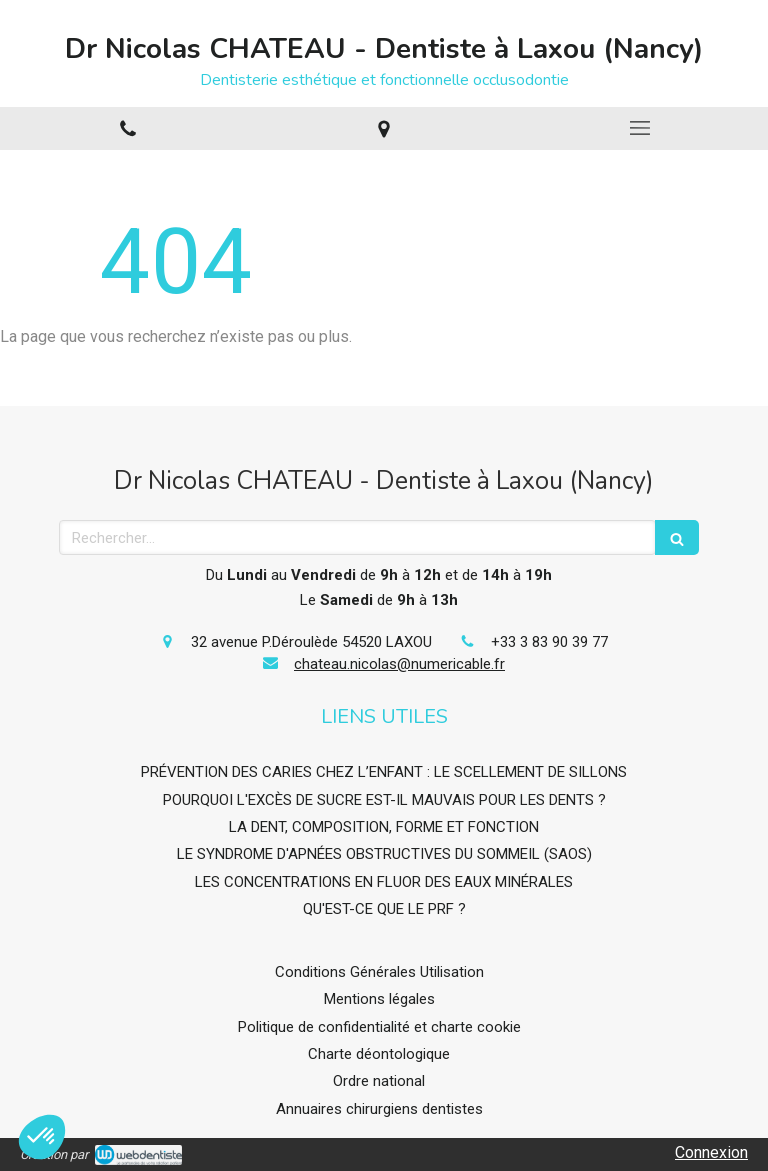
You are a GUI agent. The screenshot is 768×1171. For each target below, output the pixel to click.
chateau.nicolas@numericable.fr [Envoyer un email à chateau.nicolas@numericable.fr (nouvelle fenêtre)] (399, 664)
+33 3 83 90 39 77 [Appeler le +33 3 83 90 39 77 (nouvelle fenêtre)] (549, 642)
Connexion (711, 1152)
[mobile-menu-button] (640, 128)
